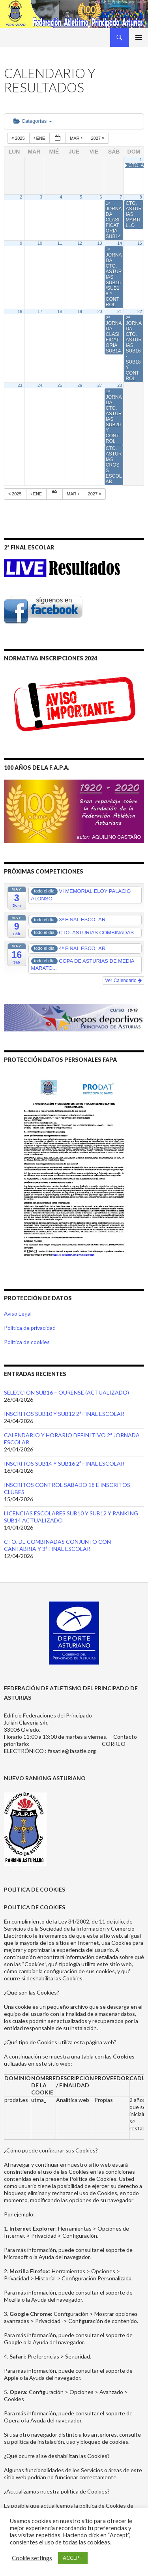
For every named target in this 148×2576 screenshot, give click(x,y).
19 (79, 311)
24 (39, 385)
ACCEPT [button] (73, 2558)
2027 (98, 138)
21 (119, 311)
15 (139, 243)
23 (19, 385)
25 (60, 385)
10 (39, 243)
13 (99, 243)
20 (99, 311)
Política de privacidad (30, 1327)
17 (39, 311)
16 (19, 311)
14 (119, 243)
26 (79, 385)
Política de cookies (27, 1342)
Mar (77, 138)
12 (79, 243)
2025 (18, 138)
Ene (40, 138)
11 (60, 243)
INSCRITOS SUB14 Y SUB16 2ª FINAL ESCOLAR (64, 1463)
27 (99, 385)
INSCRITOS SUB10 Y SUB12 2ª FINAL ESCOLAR (64, 1413)
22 (139, 311)
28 (119, 385)
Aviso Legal (18, 1313)
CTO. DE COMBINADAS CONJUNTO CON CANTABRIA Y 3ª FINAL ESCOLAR (57, 1545)
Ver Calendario (123, 980)
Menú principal (138, 37)
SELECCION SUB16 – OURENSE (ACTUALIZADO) (66, 1392)
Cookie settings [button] (32, 2558)
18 (60, 311)
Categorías (32, 121)
